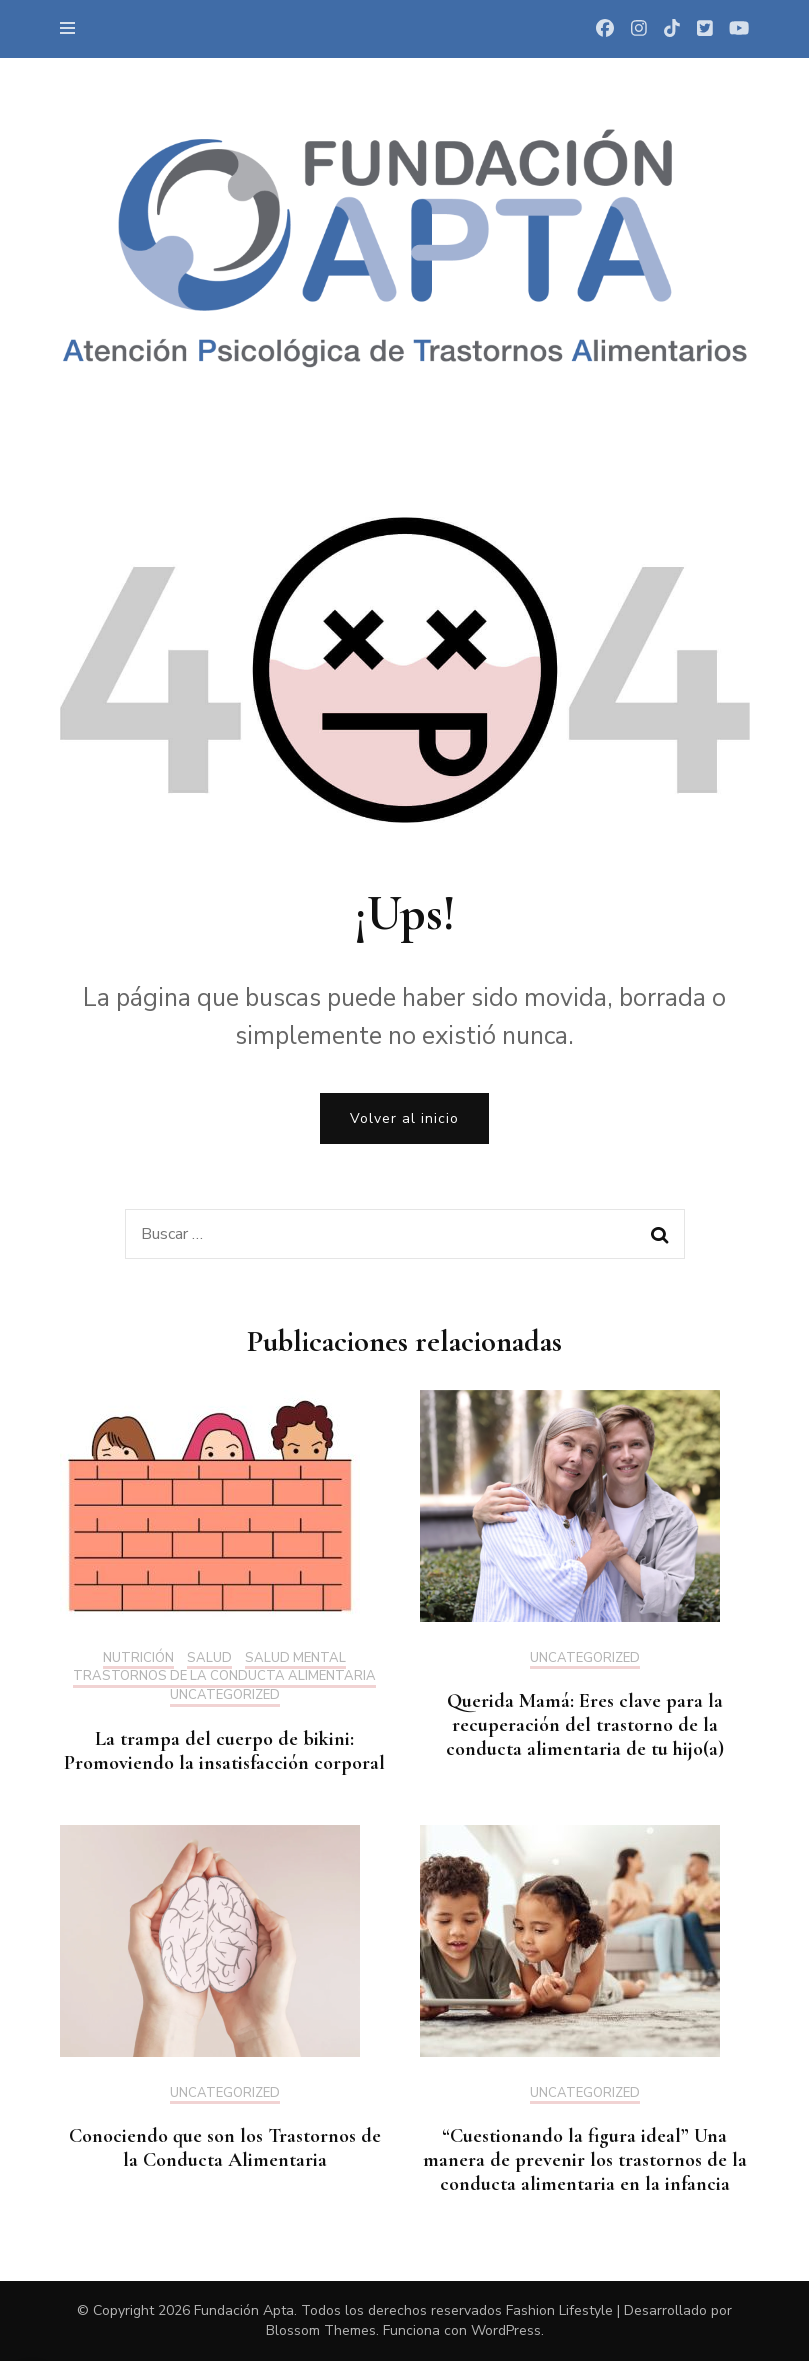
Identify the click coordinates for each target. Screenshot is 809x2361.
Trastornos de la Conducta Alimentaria (224, 1677)
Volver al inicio (404, 1118)
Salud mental (295, 1659)
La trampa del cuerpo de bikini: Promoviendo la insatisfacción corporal (224, 1751)
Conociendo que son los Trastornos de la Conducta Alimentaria (225, 2148)
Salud (209, 1659)
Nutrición (138, 1659)
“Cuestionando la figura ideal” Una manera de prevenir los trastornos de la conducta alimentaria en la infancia (585, 2160)
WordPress (506, 2330)
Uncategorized (225, 1696)
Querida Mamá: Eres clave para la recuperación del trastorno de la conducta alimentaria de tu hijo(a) (585, 1725)
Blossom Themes (321, 2330)
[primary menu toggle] (72, 28)
